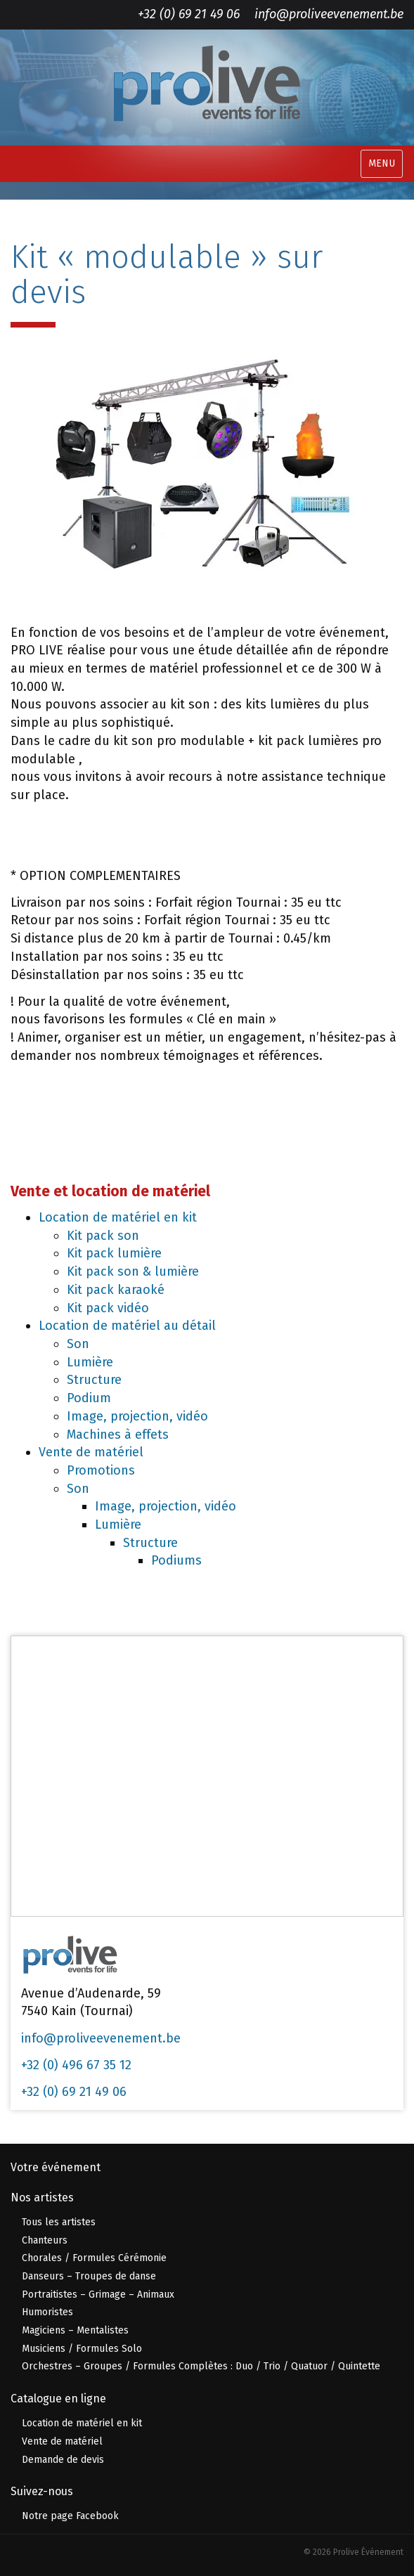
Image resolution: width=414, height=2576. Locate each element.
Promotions (101, 1470)
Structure (94, 1379)
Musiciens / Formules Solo (82, 2349)
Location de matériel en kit (118, 1217)
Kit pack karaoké (115, 1289)
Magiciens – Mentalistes (75, 2330)
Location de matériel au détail (127, 1325)
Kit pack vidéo (108, 1308)
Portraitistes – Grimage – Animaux (98, 2294)
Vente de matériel (91, 1452)
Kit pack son (103, 1235)
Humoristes (47, 2312)
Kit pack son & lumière (133, 1271)
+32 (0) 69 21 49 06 (189, 14)
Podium (89, 1398)
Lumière (90, 1362)
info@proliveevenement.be (328, 14)
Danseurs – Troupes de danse (89, 2276)
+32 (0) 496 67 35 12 (76, 2065)
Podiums (176, 1560)
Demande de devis (63, 2460)
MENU (381, 163)
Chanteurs (44, 2240)
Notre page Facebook (70, 2516)
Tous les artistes (59, 2222)
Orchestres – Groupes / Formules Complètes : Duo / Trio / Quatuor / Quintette (201, 2366)
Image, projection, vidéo (137, 1416)
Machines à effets (118, 1434)
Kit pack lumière (114, 1253)
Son (78, 1344)
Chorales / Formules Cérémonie (94, 2258)
